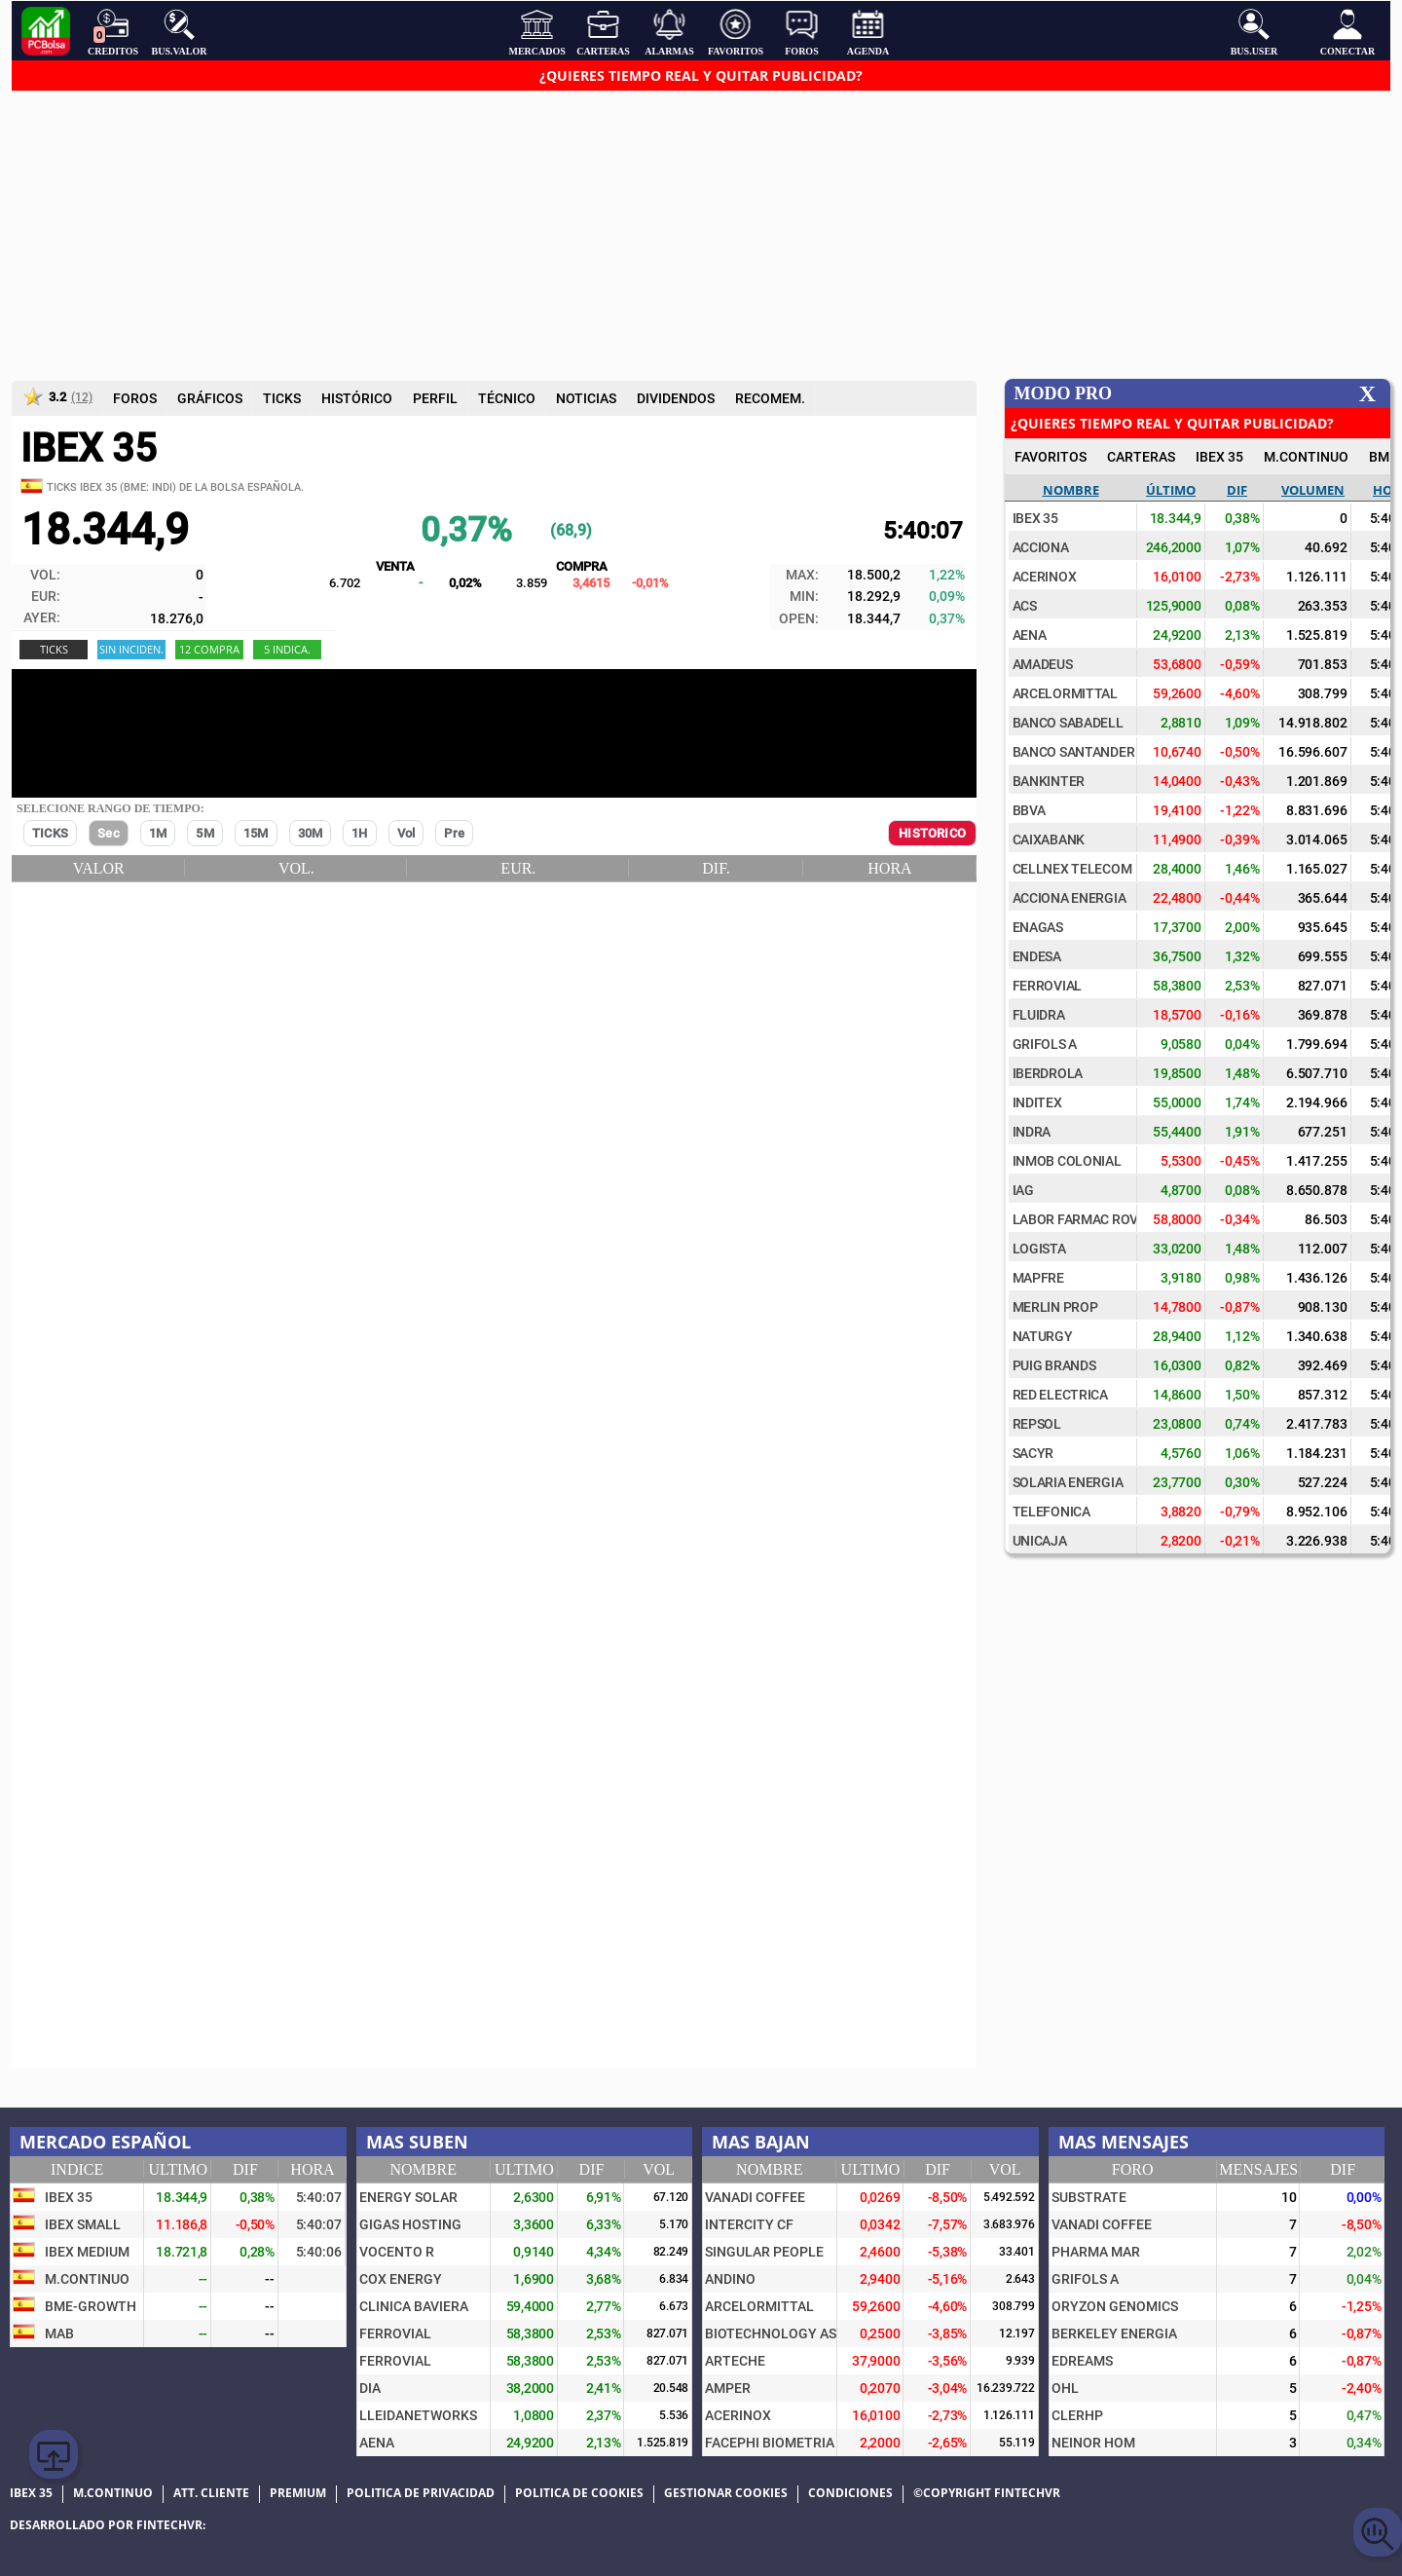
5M (204, 833)
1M (157, 833)
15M (256, 833)
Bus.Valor (179, 32)
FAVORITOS (1051, 457)
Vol (406, 833)
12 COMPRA (209, 649)
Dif (1237, 490)
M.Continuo (1306, 457)
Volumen (1313, 490)
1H (359, 833)
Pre (454, 833)
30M (310, 833)
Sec (108, 833)
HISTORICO (932, 833)
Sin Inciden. (131, 649)
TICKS (50, 833)
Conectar (1347, 32)
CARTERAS (1141, 457)
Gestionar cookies (726, 2493)
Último (1171, 490)
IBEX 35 (1219, 457)
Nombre (1071, 490)
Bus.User (1254, 32)
